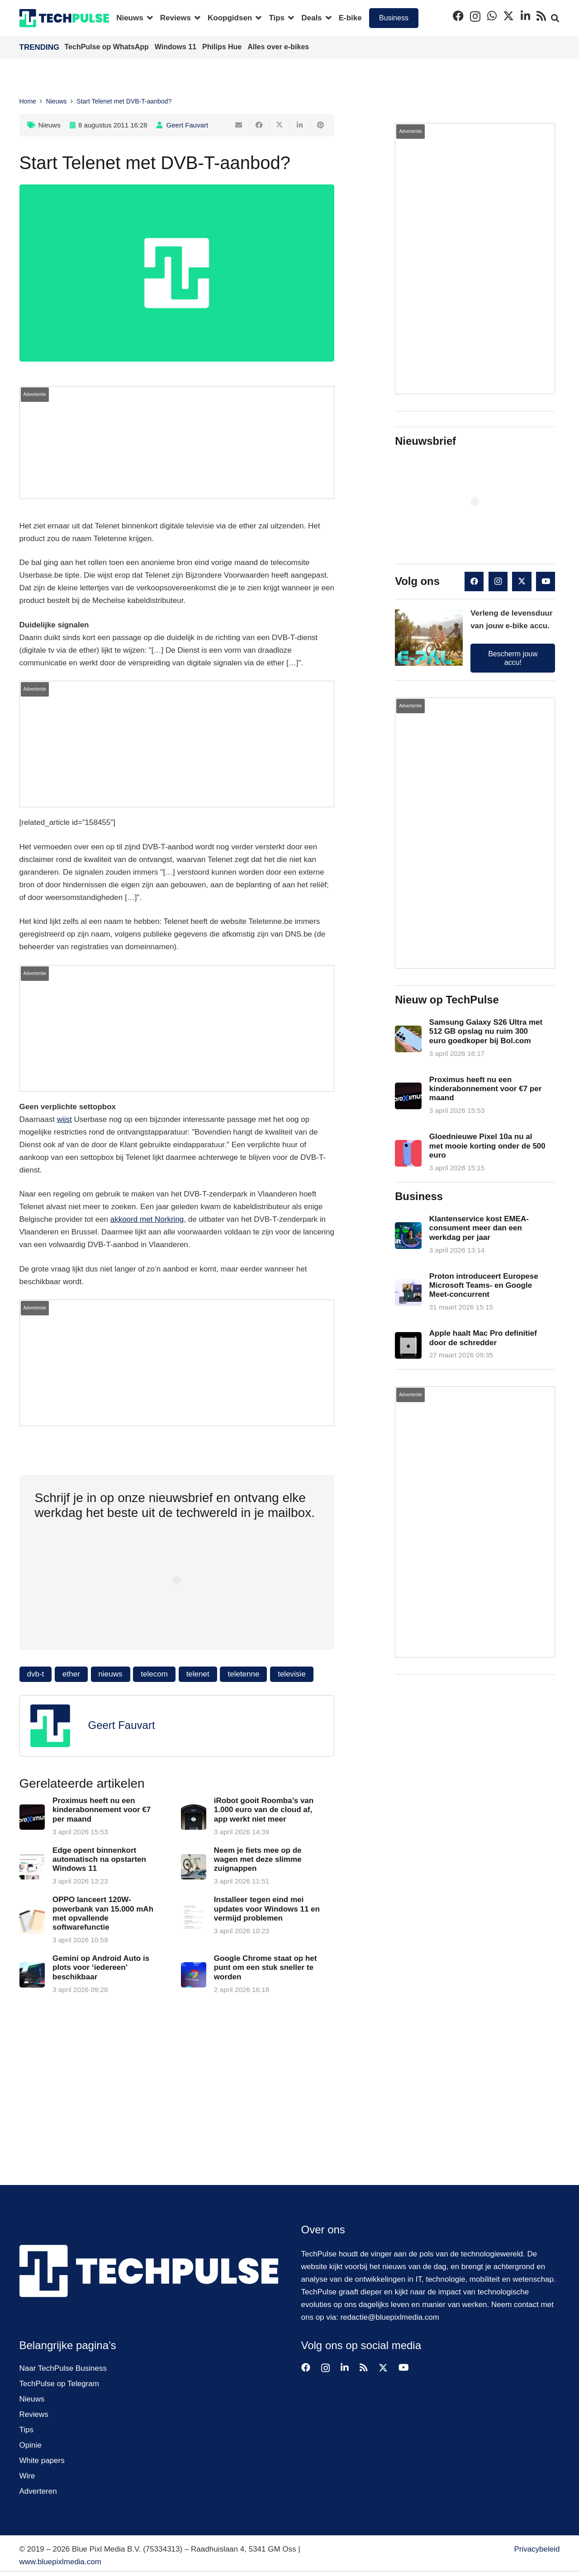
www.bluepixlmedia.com (60, 2561)
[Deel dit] (259, 125)
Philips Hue (223, 47)
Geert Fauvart (187, 125)
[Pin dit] (320, 125)
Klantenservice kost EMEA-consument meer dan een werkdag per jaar (479, 1228)
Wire (27, 2476)
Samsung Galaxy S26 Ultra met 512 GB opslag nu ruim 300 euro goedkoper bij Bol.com (485, 1031)
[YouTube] (545, 581)
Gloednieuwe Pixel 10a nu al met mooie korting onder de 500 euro (487, 1145)
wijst (64, 1119)
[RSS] (541, 15)
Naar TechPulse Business (63, 2368)
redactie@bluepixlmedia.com (389, 2317)
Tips (26, 2429)
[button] (148, 18)
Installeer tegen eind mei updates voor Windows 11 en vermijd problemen (266, 1908)
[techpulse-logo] (64, 18)
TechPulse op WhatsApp (108, 47)
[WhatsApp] (492, 15)
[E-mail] (239, 125)
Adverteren (38, 2491)
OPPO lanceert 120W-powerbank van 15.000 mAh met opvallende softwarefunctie (102, 1913)
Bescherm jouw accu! (512, 658)
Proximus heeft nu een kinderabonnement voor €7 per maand (101, 1809)
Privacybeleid (537, 2549)
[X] (508, 16)
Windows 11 (177, 47)
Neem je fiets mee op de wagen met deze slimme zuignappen (257, 1859)
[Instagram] (475, 16)
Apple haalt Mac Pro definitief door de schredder (483, 1338)
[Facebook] (458, 15)
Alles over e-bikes (278, 47)
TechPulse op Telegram (59, 2383)
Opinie (30, 2445)
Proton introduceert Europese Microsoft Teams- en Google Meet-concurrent (483, 1285)
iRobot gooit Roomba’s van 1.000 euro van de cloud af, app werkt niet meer (263, 1809)
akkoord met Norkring (147, 1219)
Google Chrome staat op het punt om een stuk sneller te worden (265, 1967)
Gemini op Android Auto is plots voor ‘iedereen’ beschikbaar (100, 1967)
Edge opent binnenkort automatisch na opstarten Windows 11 (99, 1859)
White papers (42, 2460)
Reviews (33, 2414)
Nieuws (49, 125)
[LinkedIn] (525, 15)
